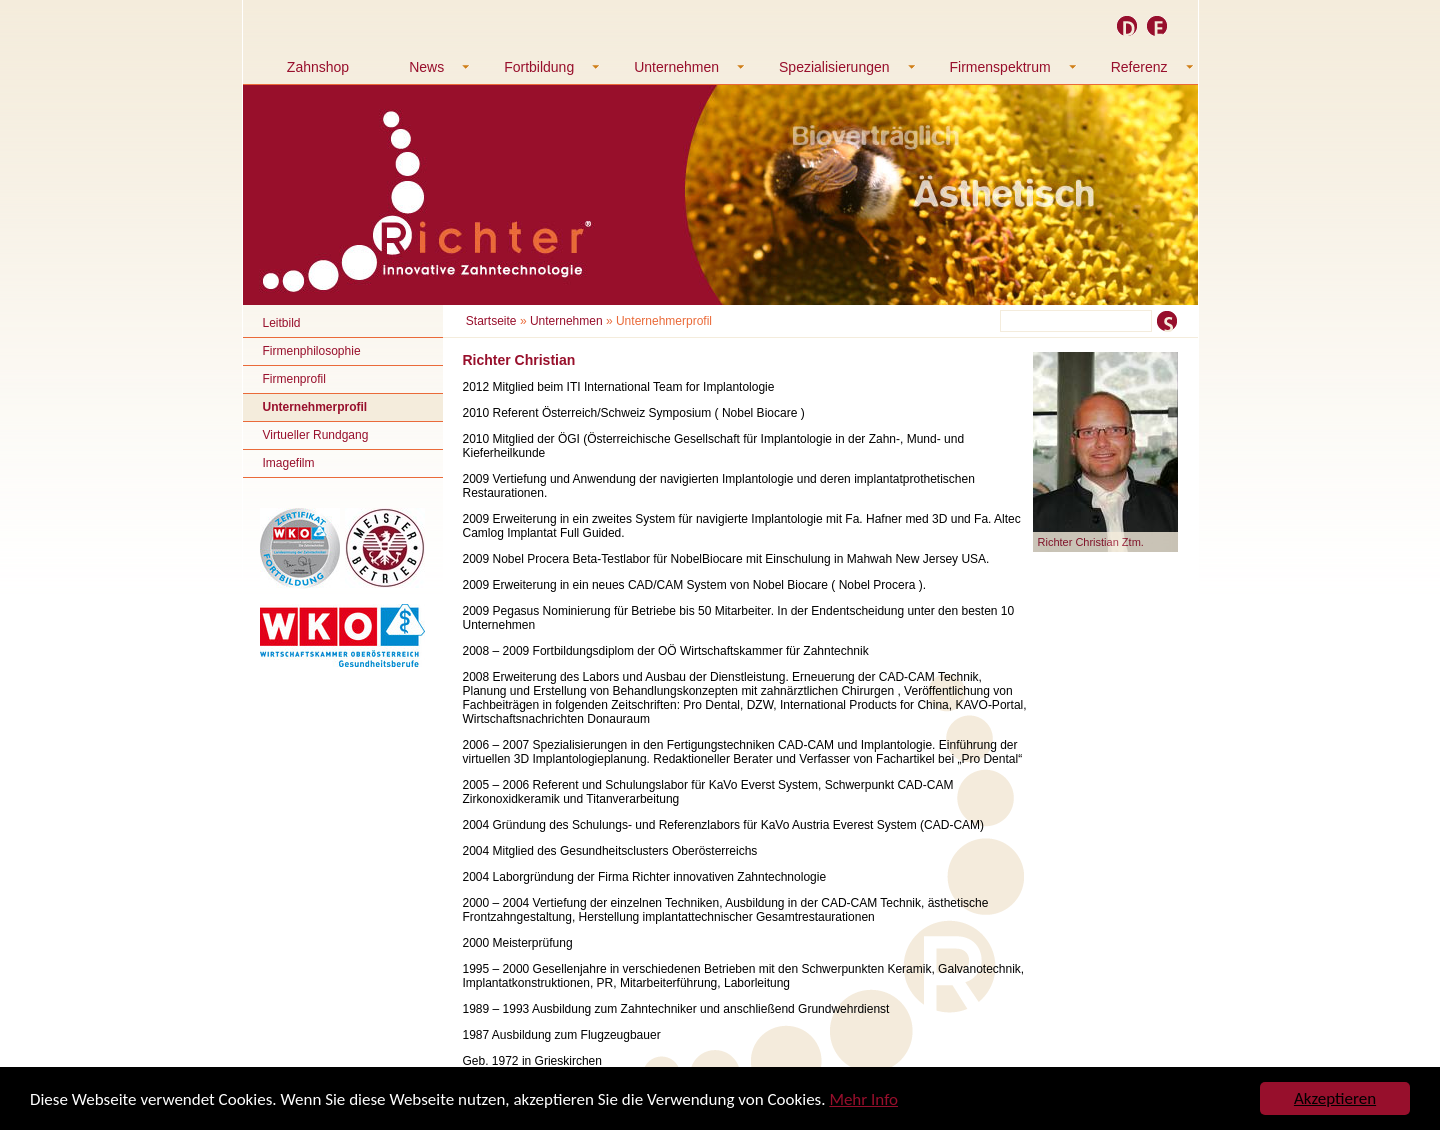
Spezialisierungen (834, 67)
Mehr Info (863, 1099)
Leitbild (282, 323)
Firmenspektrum (1000, 67)
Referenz (1139, 67)
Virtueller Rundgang (316, 435)
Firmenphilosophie (312, 351)
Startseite (491, 321)
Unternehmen (676, 67)
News (426, 67)
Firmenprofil (294, 379)
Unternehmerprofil (315, 407)
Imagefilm (289, 463)
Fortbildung (539, 67)
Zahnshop (318, 67)
